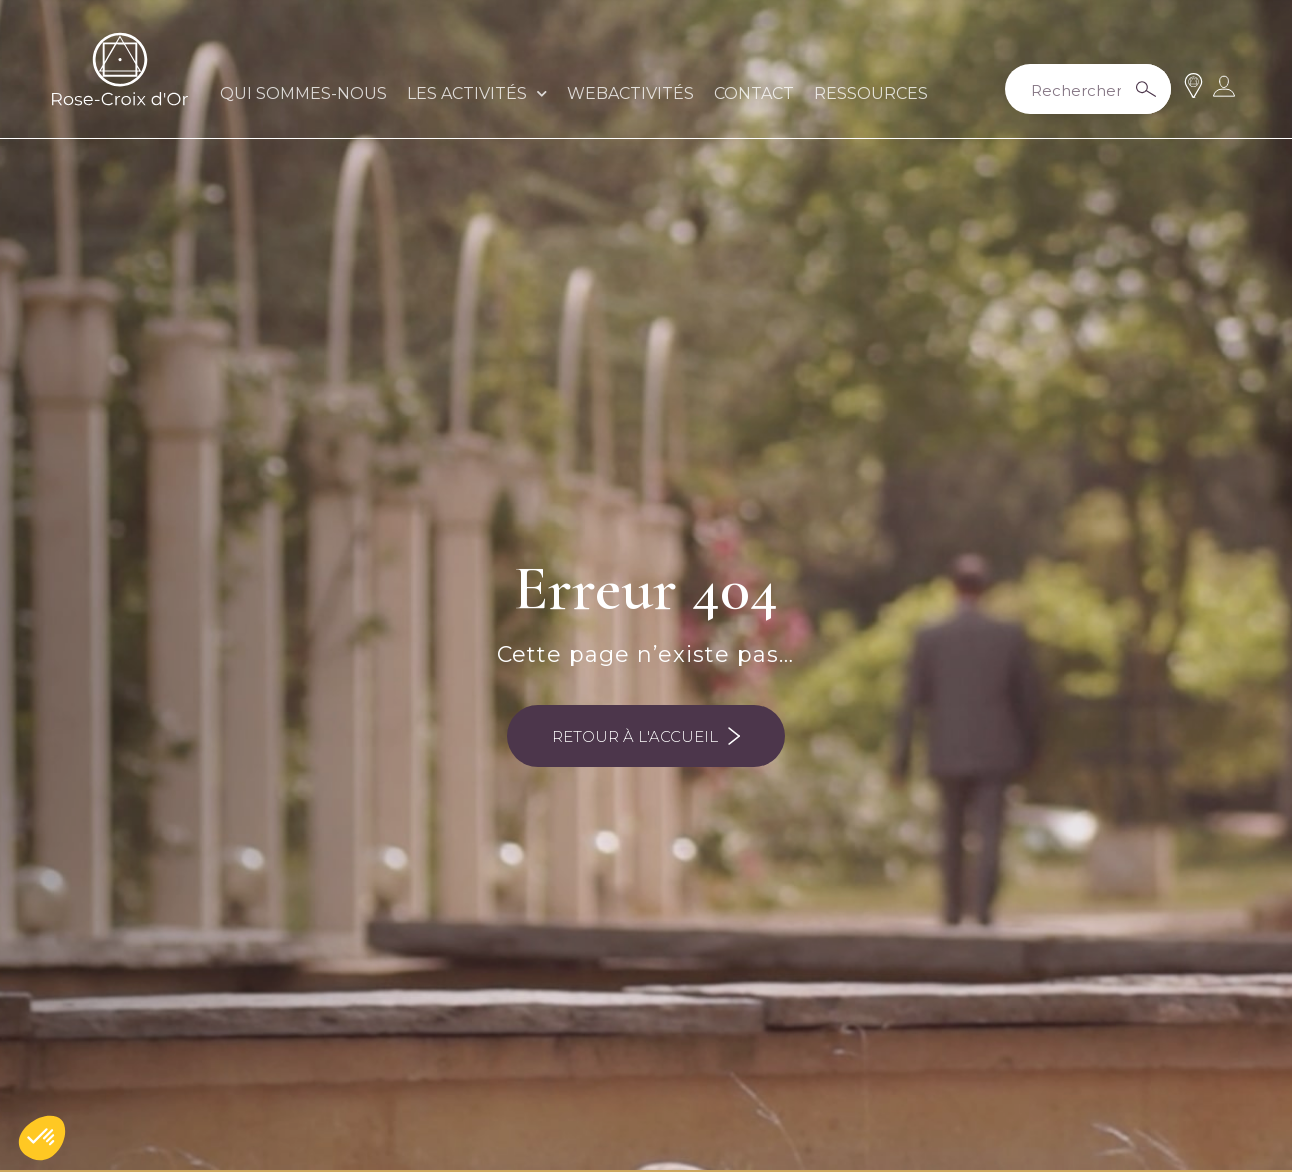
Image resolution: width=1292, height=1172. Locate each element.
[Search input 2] (1083, 89)
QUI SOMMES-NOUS (303, 93)
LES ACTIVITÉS (477, 94)
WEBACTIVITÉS (630, 93)
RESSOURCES (871, 93)
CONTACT (754, 93)
